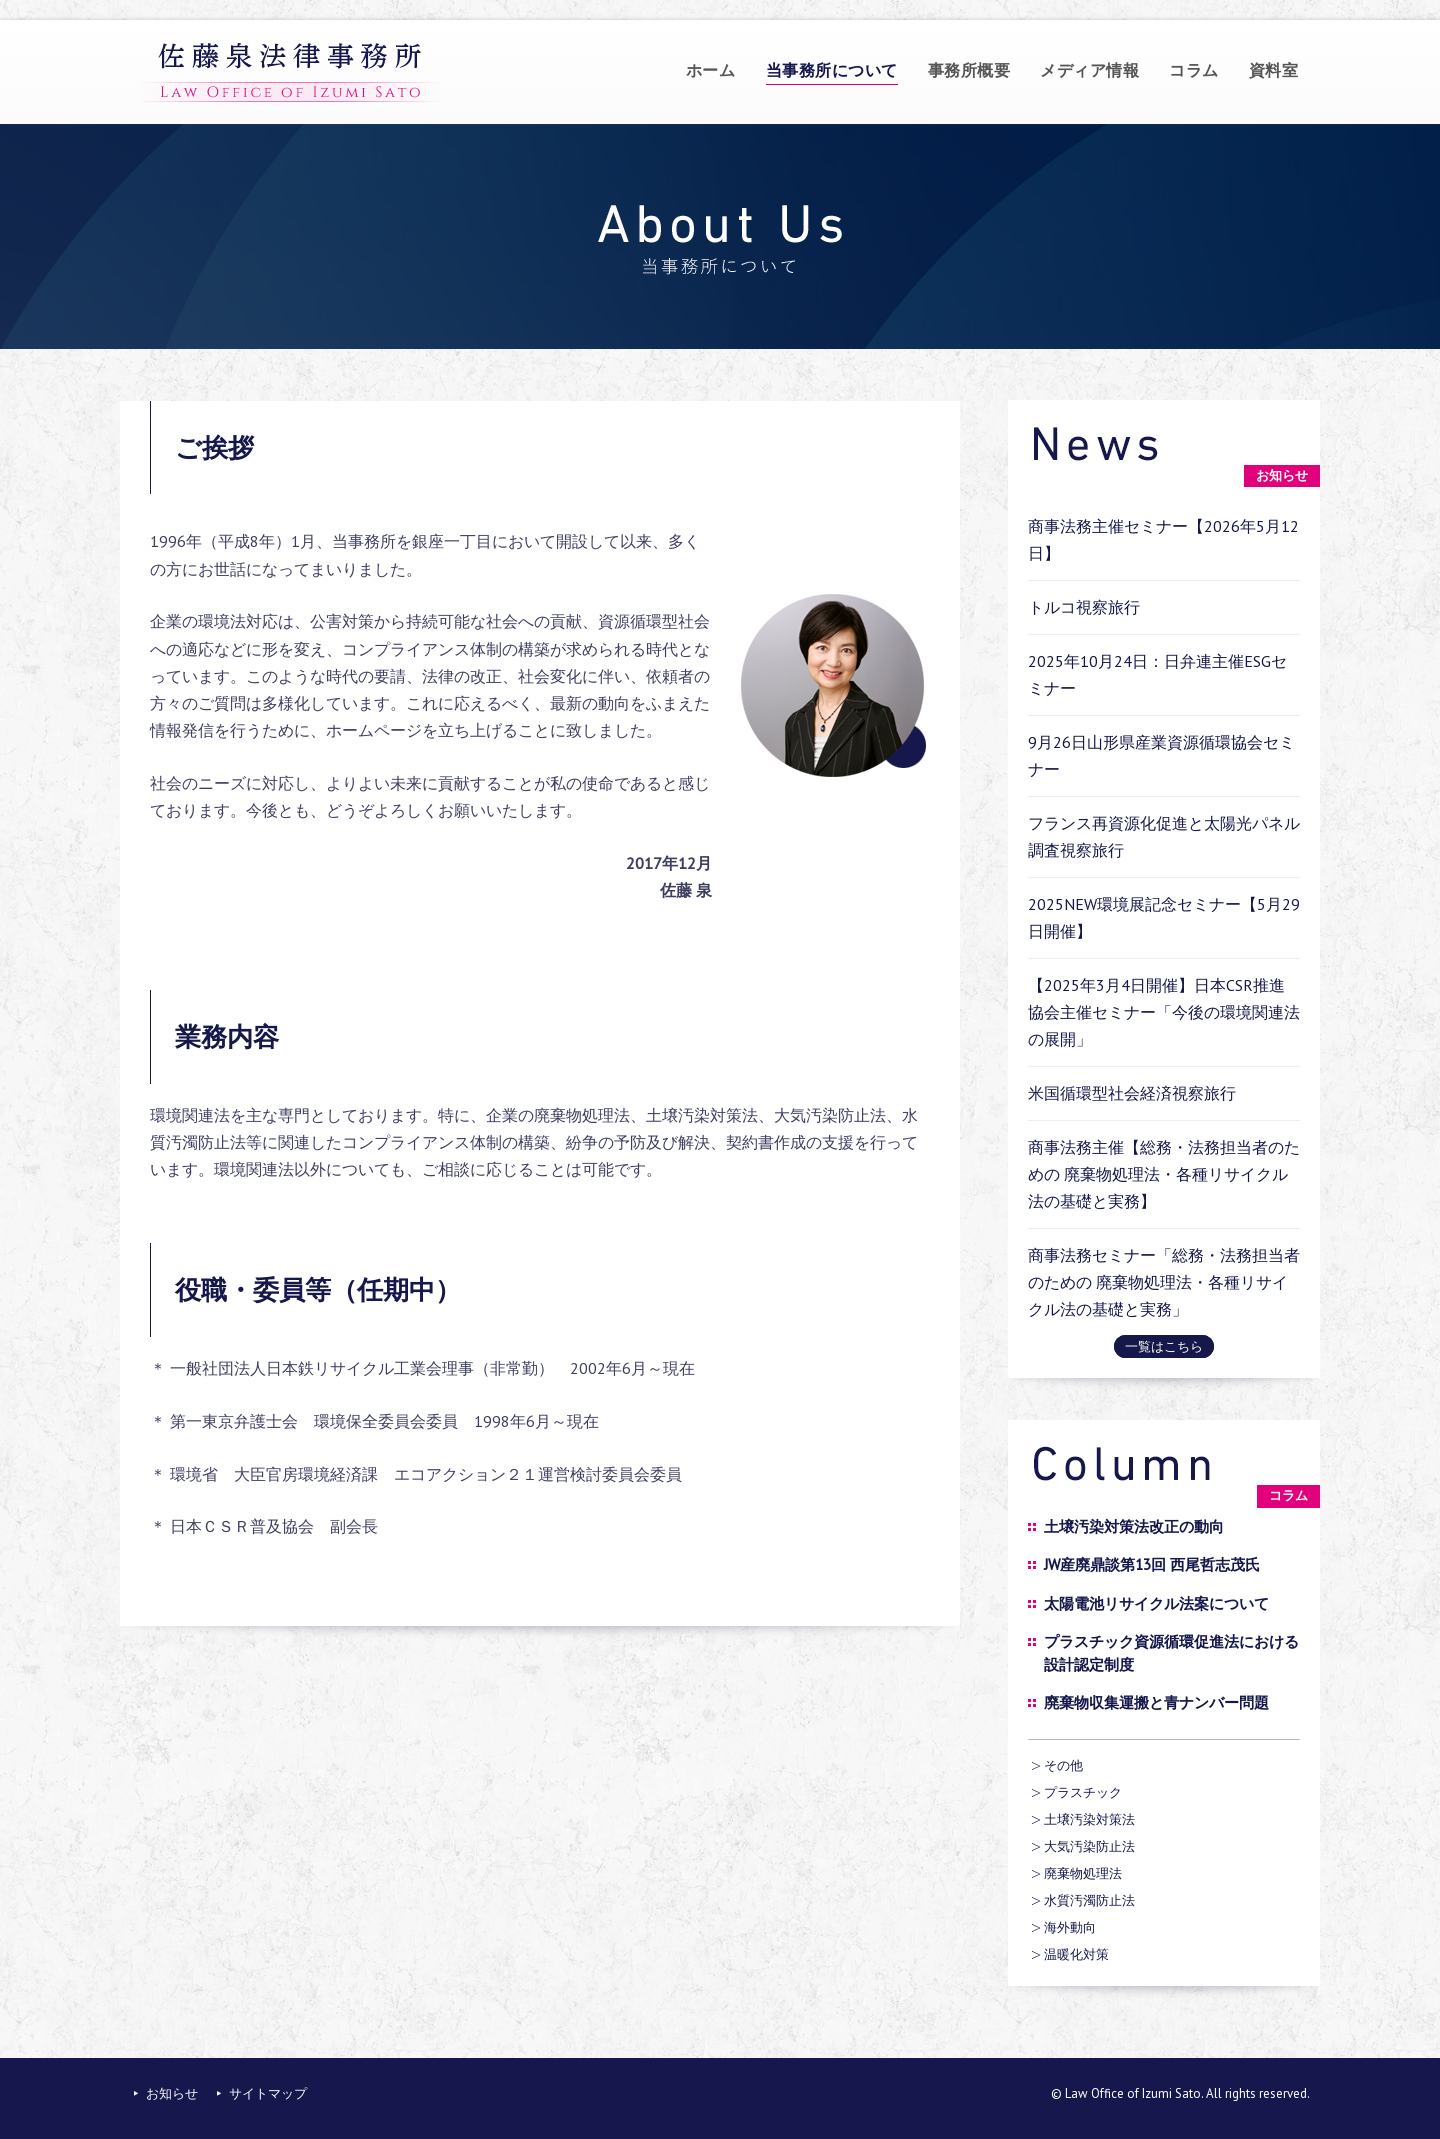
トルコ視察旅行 (1084, 607)
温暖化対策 (1076, 1954)
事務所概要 (969, 70)
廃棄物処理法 (1083, 1873)
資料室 (1274, 70)
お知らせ (172, 2093)
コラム (1194, 70)
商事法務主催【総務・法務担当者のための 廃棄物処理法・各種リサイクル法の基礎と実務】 (1164, 1174)
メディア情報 (1089, 70)
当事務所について (832, 70)
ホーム (711, 70)
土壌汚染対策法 (1089, 1819)
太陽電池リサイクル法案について (1156, 1603)
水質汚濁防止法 (1089, 1900)
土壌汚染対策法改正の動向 (1134, 1526)
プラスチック (1083, 1792)
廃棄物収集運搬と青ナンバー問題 (1156, 1702)
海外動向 (1070, 1927)
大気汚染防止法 (1089, 1846)
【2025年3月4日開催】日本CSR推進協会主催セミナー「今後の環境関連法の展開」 (1164, 1012)
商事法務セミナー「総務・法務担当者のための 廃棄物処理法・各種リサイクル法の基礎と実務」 (1164, 1282)
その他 (1063, 1765)
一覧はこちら (1164, 1346)
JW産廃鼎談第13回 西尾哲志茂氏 (1152, 1564)
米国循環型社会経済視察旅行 (1132, 1093)
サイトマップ (268, 2093)
